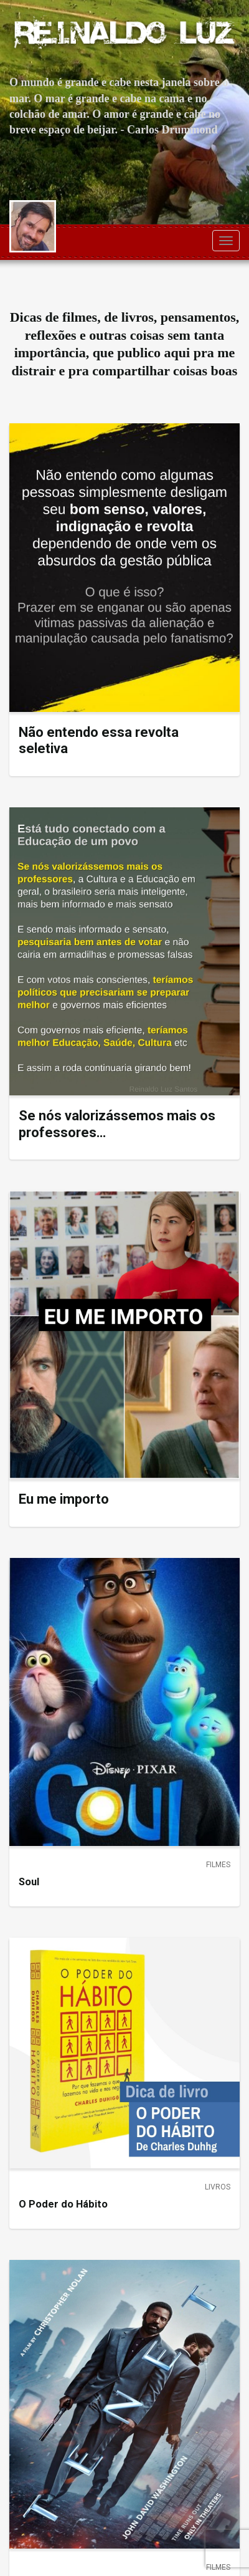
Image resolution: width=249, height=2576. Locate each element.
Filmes (218, 1864)
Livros (217, 2187)
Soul (29, 1882)
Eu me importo (64, 1499)
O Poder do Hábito (63, 2204)
